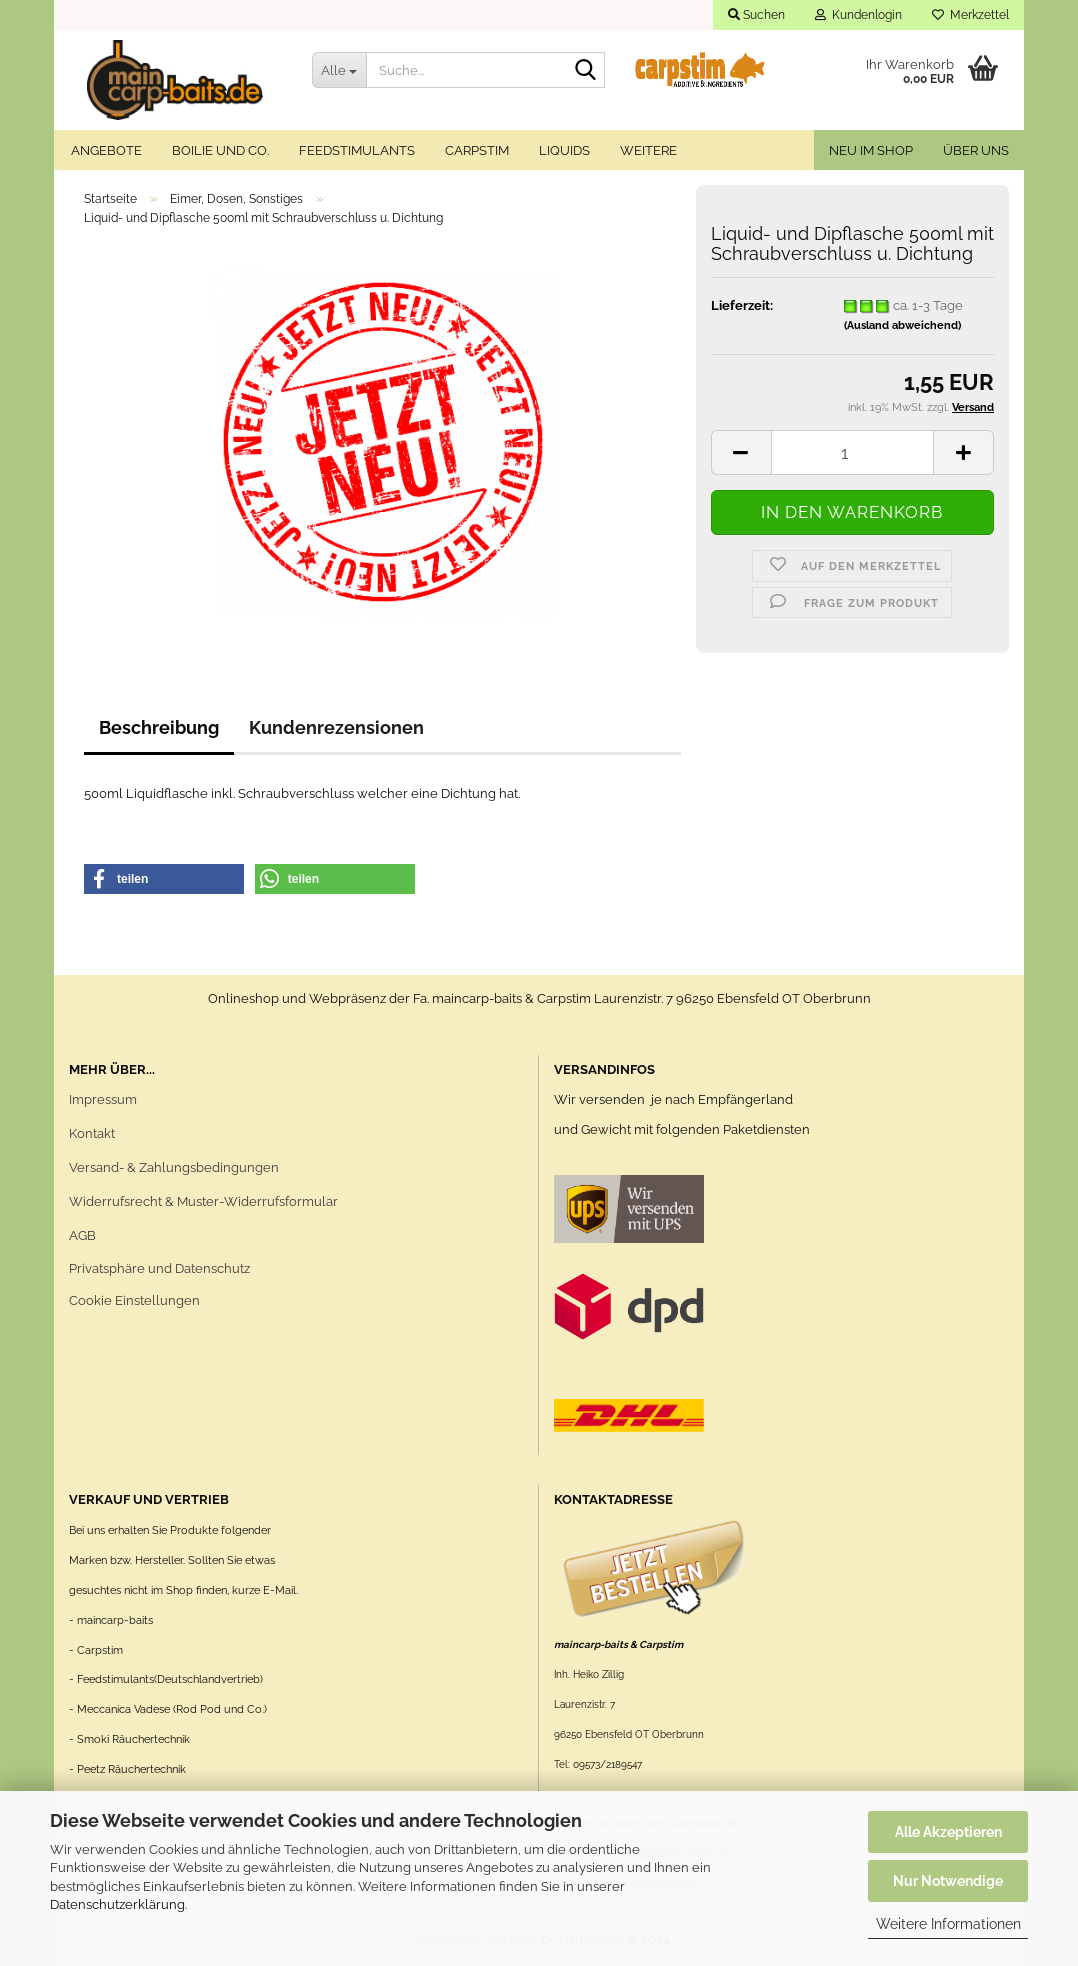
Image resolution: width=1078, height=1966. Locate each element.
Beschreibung (159, 727)
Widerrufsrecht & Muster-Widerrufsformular (203, 1201)
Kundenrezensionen (336, 727)
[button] (164, 879)
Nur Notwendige (948, 1881)
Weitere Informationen (948, 1924)
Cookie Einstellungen (134, 1300)
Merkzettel (970, 15)
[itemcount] (852, 452)
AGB (82, 1235)
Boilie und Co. (220, 150)
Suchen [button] (756, 15)
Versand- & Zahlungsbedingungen (174, 1167)
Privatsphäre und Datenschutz (159, 1268)
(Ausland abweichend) (902, 325)
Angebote (106, 150)
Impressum (103, 1099)
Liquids (564, 150)
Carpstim (477, 150)
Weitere (648, 150)
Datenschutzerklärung (117, 1904)
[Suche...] (339, 70)
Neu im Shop (871, 150)
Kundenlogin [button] (858, 15)
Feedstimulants (357, 150)
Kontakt (92, 1133)
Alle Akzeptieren (948, 1832)
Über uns (976, 150)
